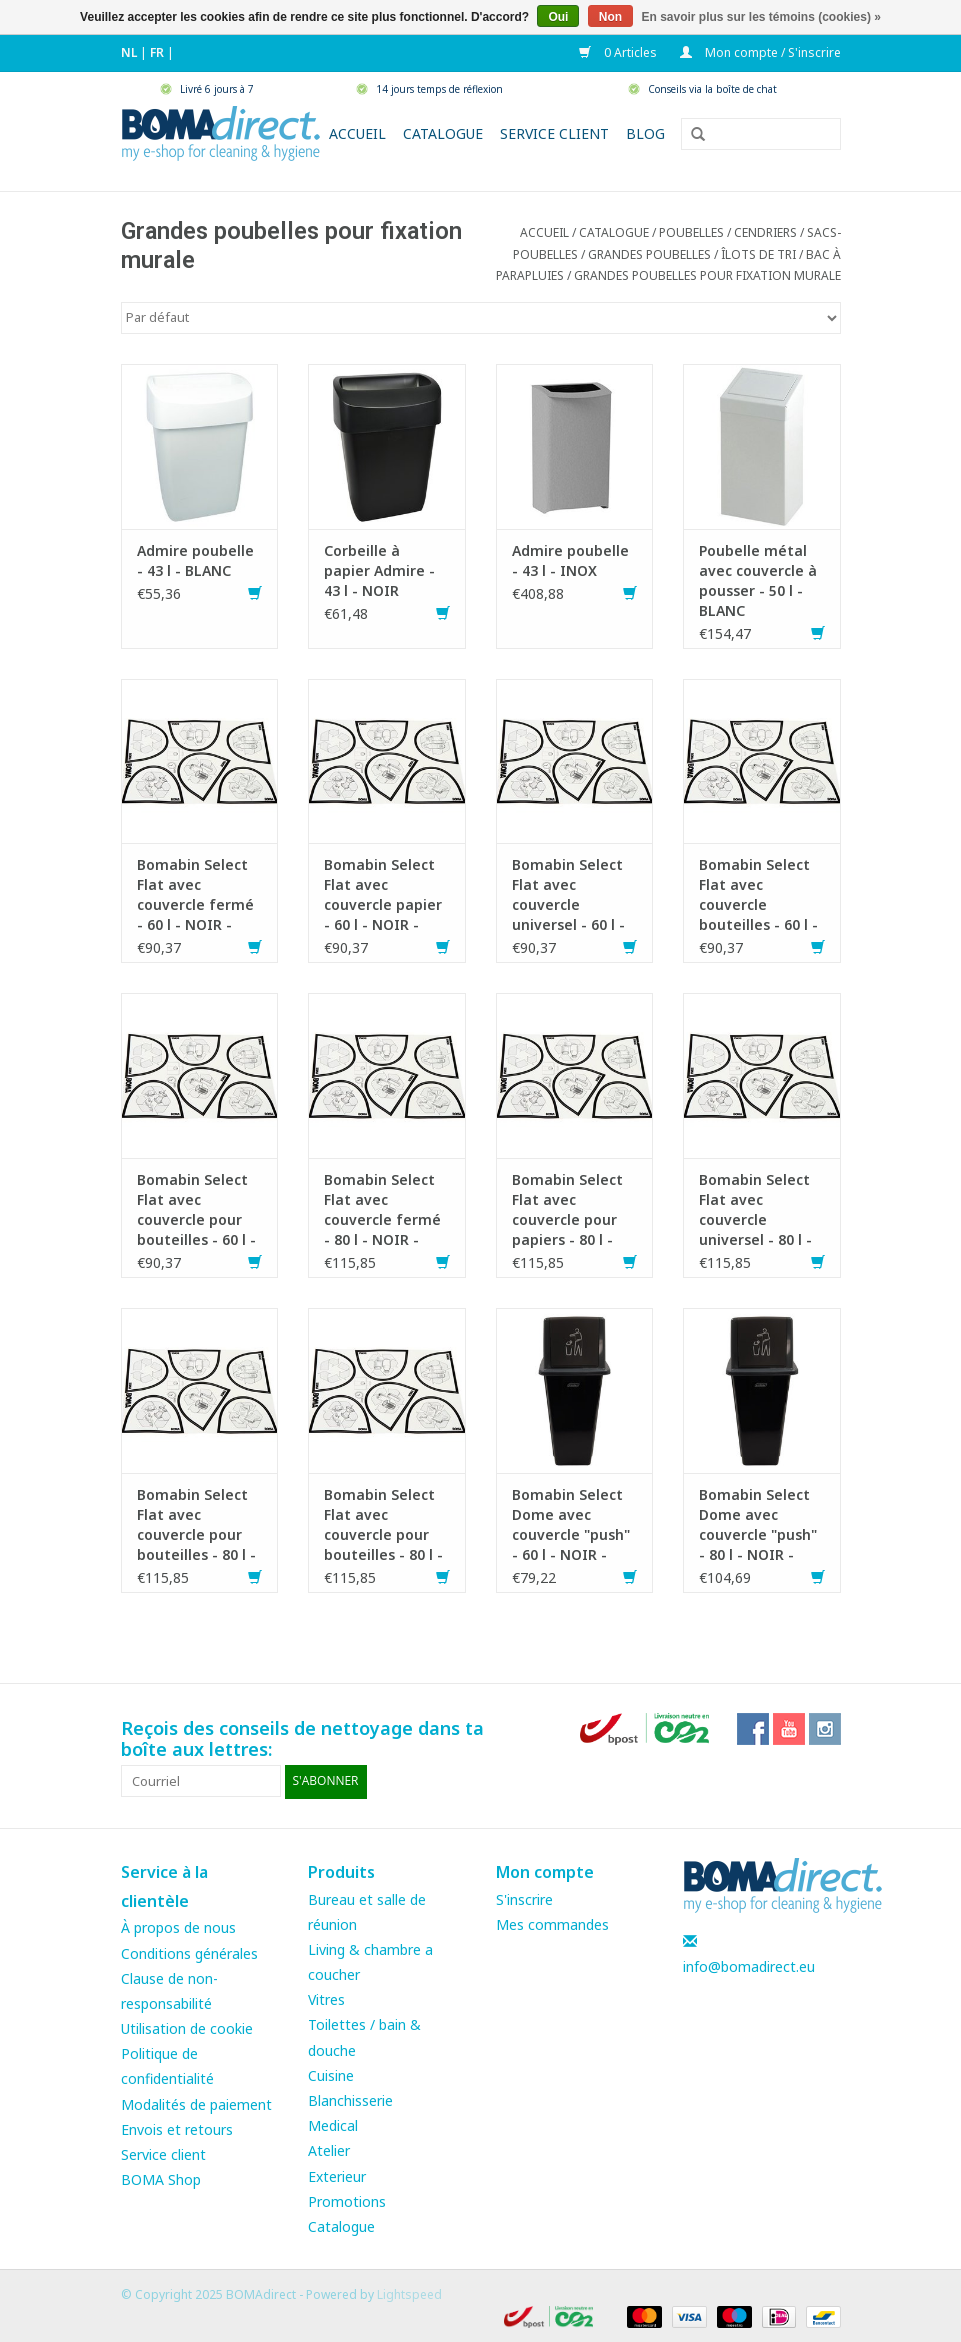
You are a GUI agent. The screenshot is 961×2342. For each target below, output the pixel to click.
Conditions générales (189, 1952)
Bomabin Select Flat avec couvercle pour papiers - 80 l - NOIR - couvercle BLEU (571, 1210)
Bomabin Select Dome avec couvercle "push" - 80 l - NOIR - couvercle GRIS (758, 1525)
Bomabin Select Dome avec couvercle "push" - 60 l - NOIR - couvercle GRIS (571, 1525)
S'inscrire (524, 1898)
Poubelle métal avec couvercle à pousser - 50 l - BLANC (758, 580)
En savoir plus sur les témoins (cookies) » (760, 17)
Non (610, 17)
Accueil (357, 133)
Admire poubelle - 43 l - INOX (570, 560)
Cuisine (331, 2074)
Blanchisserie (350, 2099)
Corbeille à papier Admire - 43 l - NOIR (379, 570)
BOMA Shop (161, 2178)
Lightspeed (409, 2293)
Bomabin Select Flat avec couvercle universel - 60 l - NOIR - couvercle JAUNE (571, 895)
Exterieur (337, 2175)
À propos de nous (178, 1927)
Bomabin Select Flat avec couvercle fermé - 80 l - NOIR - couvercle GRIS (382, 1210)
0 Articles (619, 52)
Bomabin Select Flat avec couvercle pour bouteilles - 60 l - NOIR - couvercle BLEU (196, 1210)
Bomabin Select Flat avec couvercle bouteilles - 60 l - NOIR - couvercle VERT (758, 895)
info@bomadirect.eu (749, 1965)
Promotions (347, 2200)
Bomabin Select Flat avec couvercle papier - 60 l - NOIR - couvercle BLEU (383, 895)
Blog (645, 133)
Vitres (326, 1999)
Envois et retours (177, 2128)
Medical (333, 2124)
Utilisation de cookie (187, 2027)
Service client (554, 133)
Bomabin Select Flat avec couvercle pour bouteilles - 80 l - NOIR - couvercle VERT (196, 1525)
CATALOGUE (614, 232)
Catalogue (443, 133)
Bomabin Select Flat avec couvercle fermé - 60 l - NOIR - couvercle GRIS (195, 895)
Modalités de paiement (196, 2103)
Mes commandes (552, 1923)
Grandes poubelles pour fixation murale (707, 275)
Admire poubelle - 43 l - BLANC (195, 560)
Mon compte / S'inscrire (760, 52)
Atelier (329, 2150)
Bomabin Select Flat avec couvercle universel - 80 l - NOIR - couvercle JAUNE (758, 1210)
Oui (558, 17)
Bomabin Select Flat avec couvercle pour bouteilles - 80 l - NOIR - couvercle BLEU (383, 1525)
